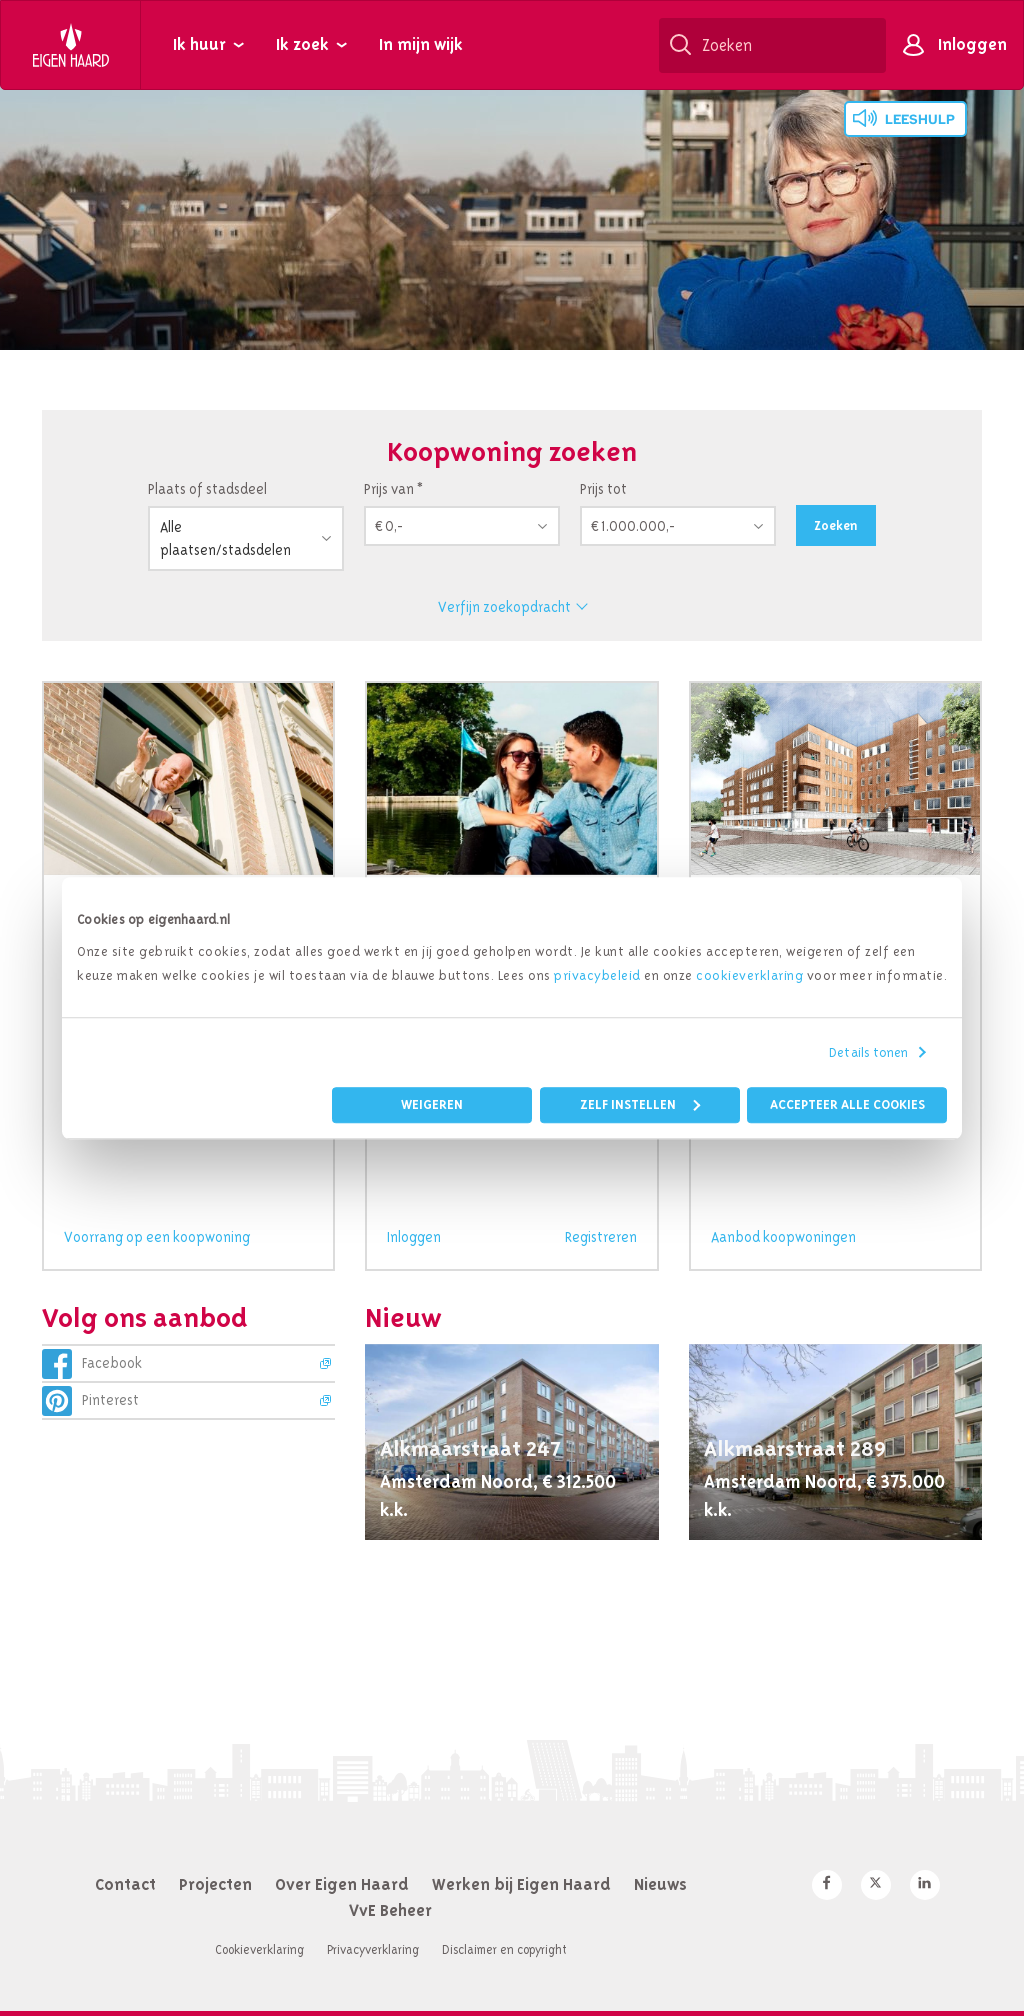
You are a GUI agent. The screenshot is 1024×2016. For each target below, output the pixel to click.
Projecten (215, 1884)
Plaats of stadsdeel (207, 489)
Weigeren (432, 1104)
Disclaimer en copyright (504, 1949)
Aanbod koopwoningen (783, 1237)
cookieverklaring (749, 975)
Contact (125, 1884)
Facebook (112, 1363)
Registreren (601, 1237)
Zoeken (836, 525)
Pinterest (110, 1400)
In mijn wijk (421, 44)
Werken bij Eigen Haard (521, 1884)
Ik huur (199, 44)
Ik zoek (302, 44)
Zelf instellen (640, 1104)
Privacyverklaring (373, 1949)
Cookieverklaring (259, 1949)
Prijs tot (603, 489)
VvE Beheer (390, 1910)
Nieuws (660, 1884)
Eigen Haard (71, 45)
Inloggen (972, 44)
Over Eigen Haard (342, 1884)
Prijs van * (393, 489)
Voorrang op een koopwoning (157, 1237)
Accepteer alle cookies (847, 1104)
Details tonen (868, 1052)
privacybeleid (597, 975)
